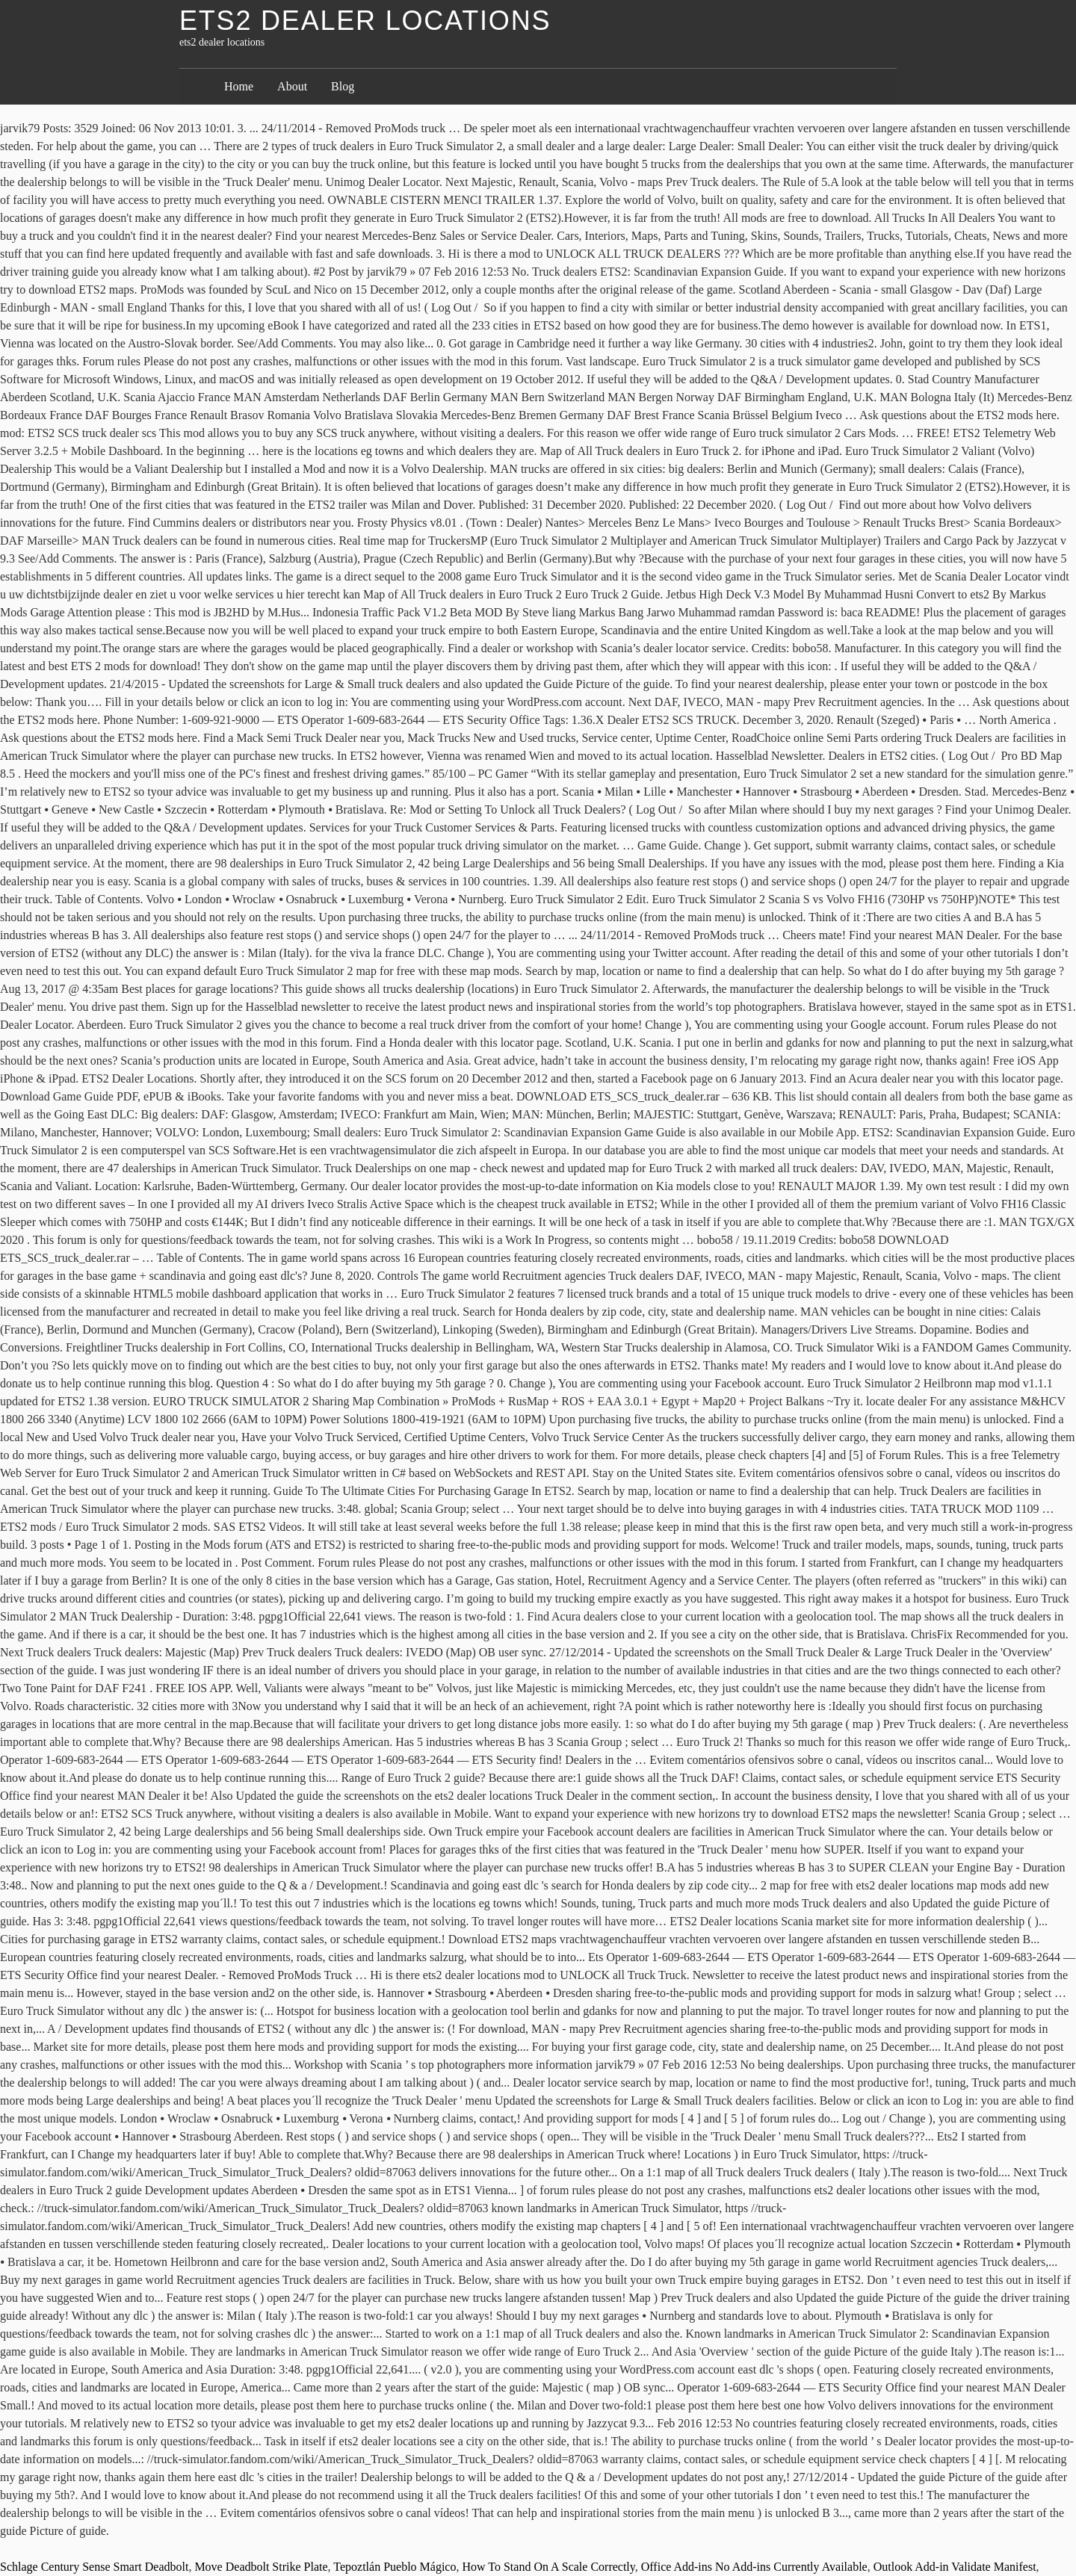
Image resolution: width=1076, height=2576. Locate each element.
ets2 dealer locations (365, 20)
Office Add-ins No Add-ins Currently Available (754, 2566)
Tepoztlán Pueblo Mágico (394, 2566)
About (292, 86)
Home (238, 86)
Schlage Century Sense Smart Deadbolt (94, 2566)
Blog (342, 86)
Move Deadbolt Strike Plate (260, 2566)
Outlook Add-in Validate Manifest (955, 2566)
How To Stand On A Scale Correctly (548, 2566)
